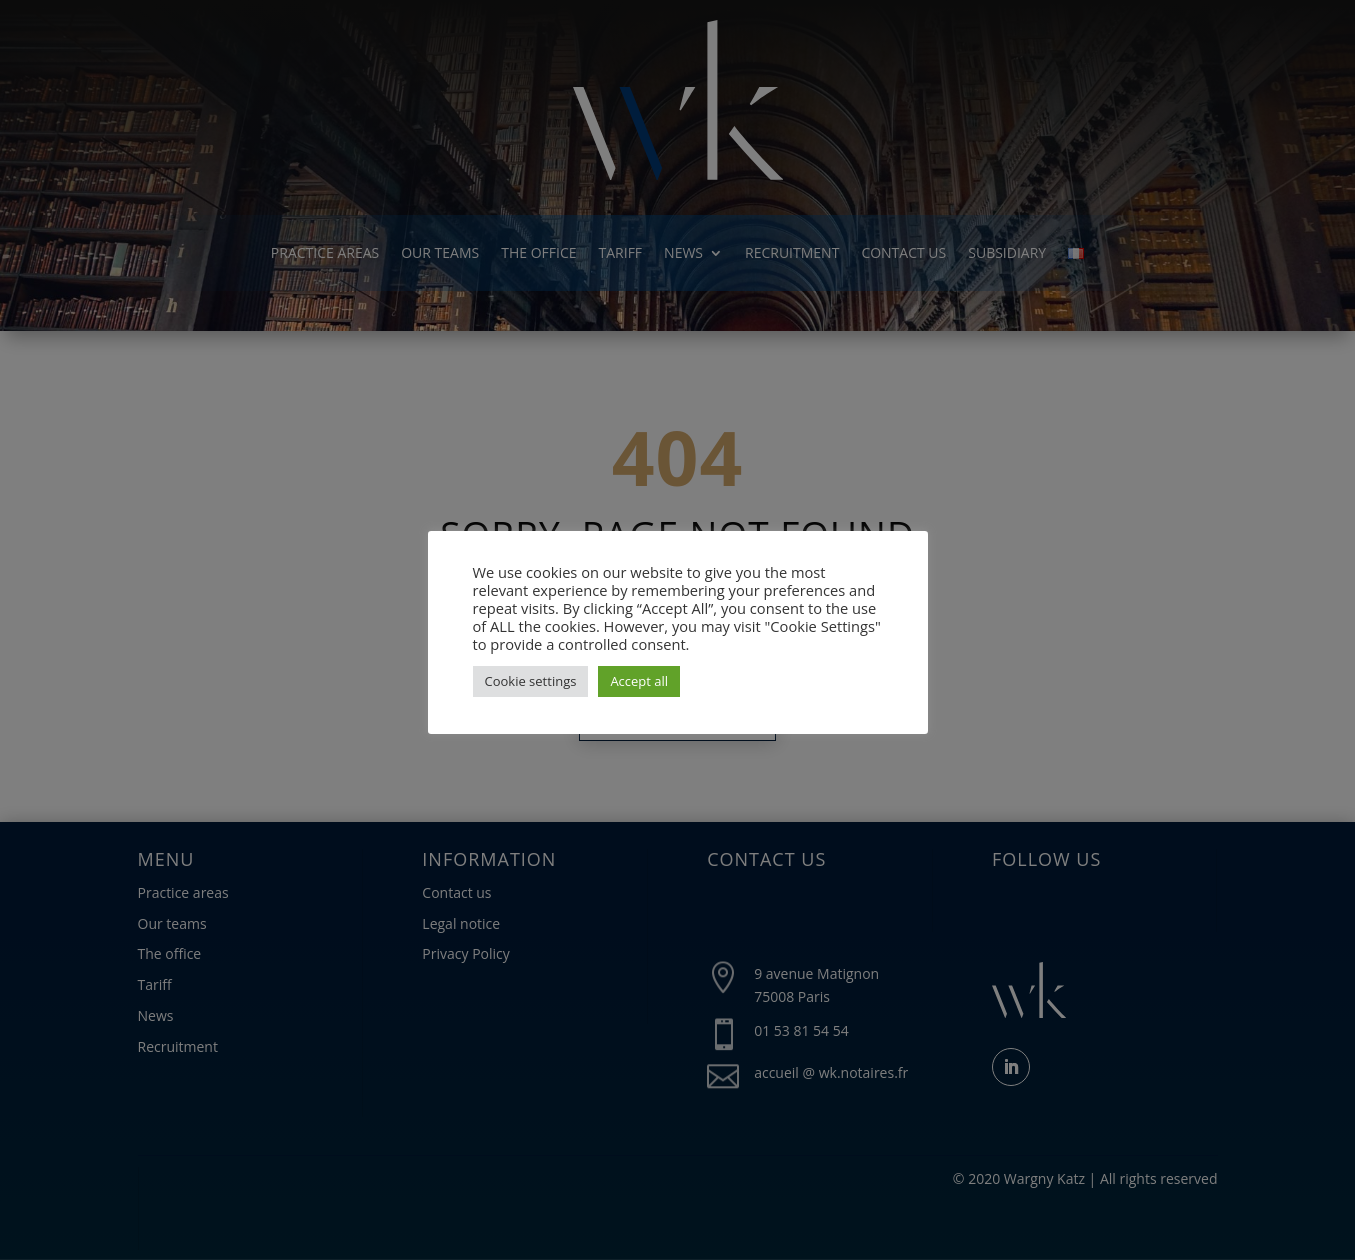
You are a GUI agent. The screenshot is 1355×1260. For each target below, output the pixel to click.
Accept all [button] (639, 681)
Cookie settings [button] (531, 681)
